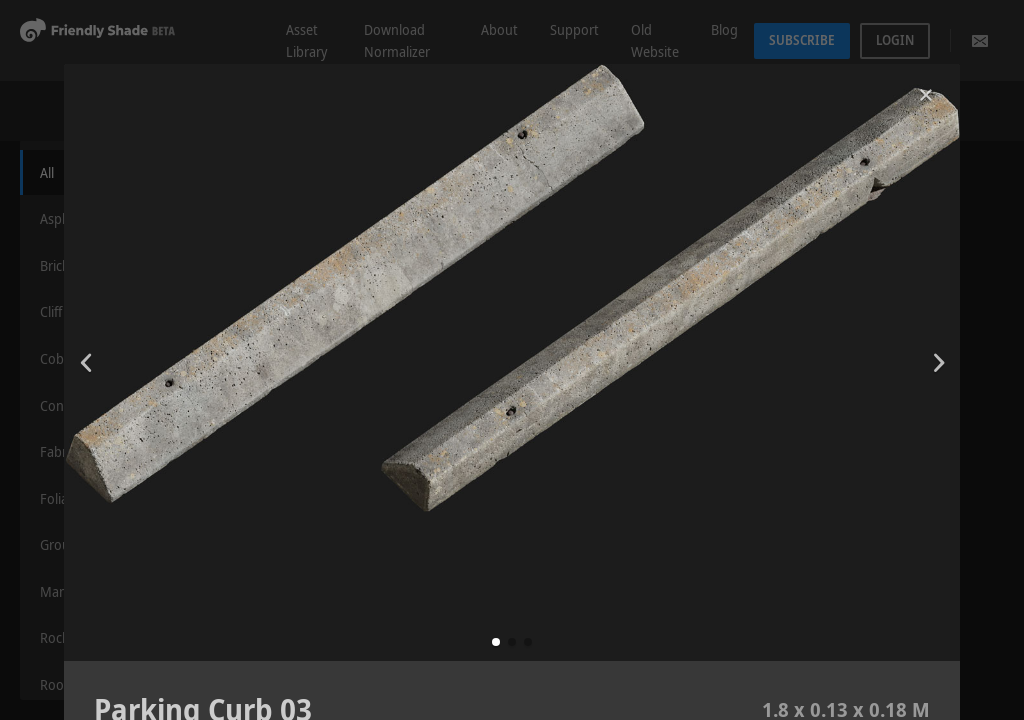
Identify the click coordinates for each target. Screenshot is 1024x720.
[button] (496, 642)
